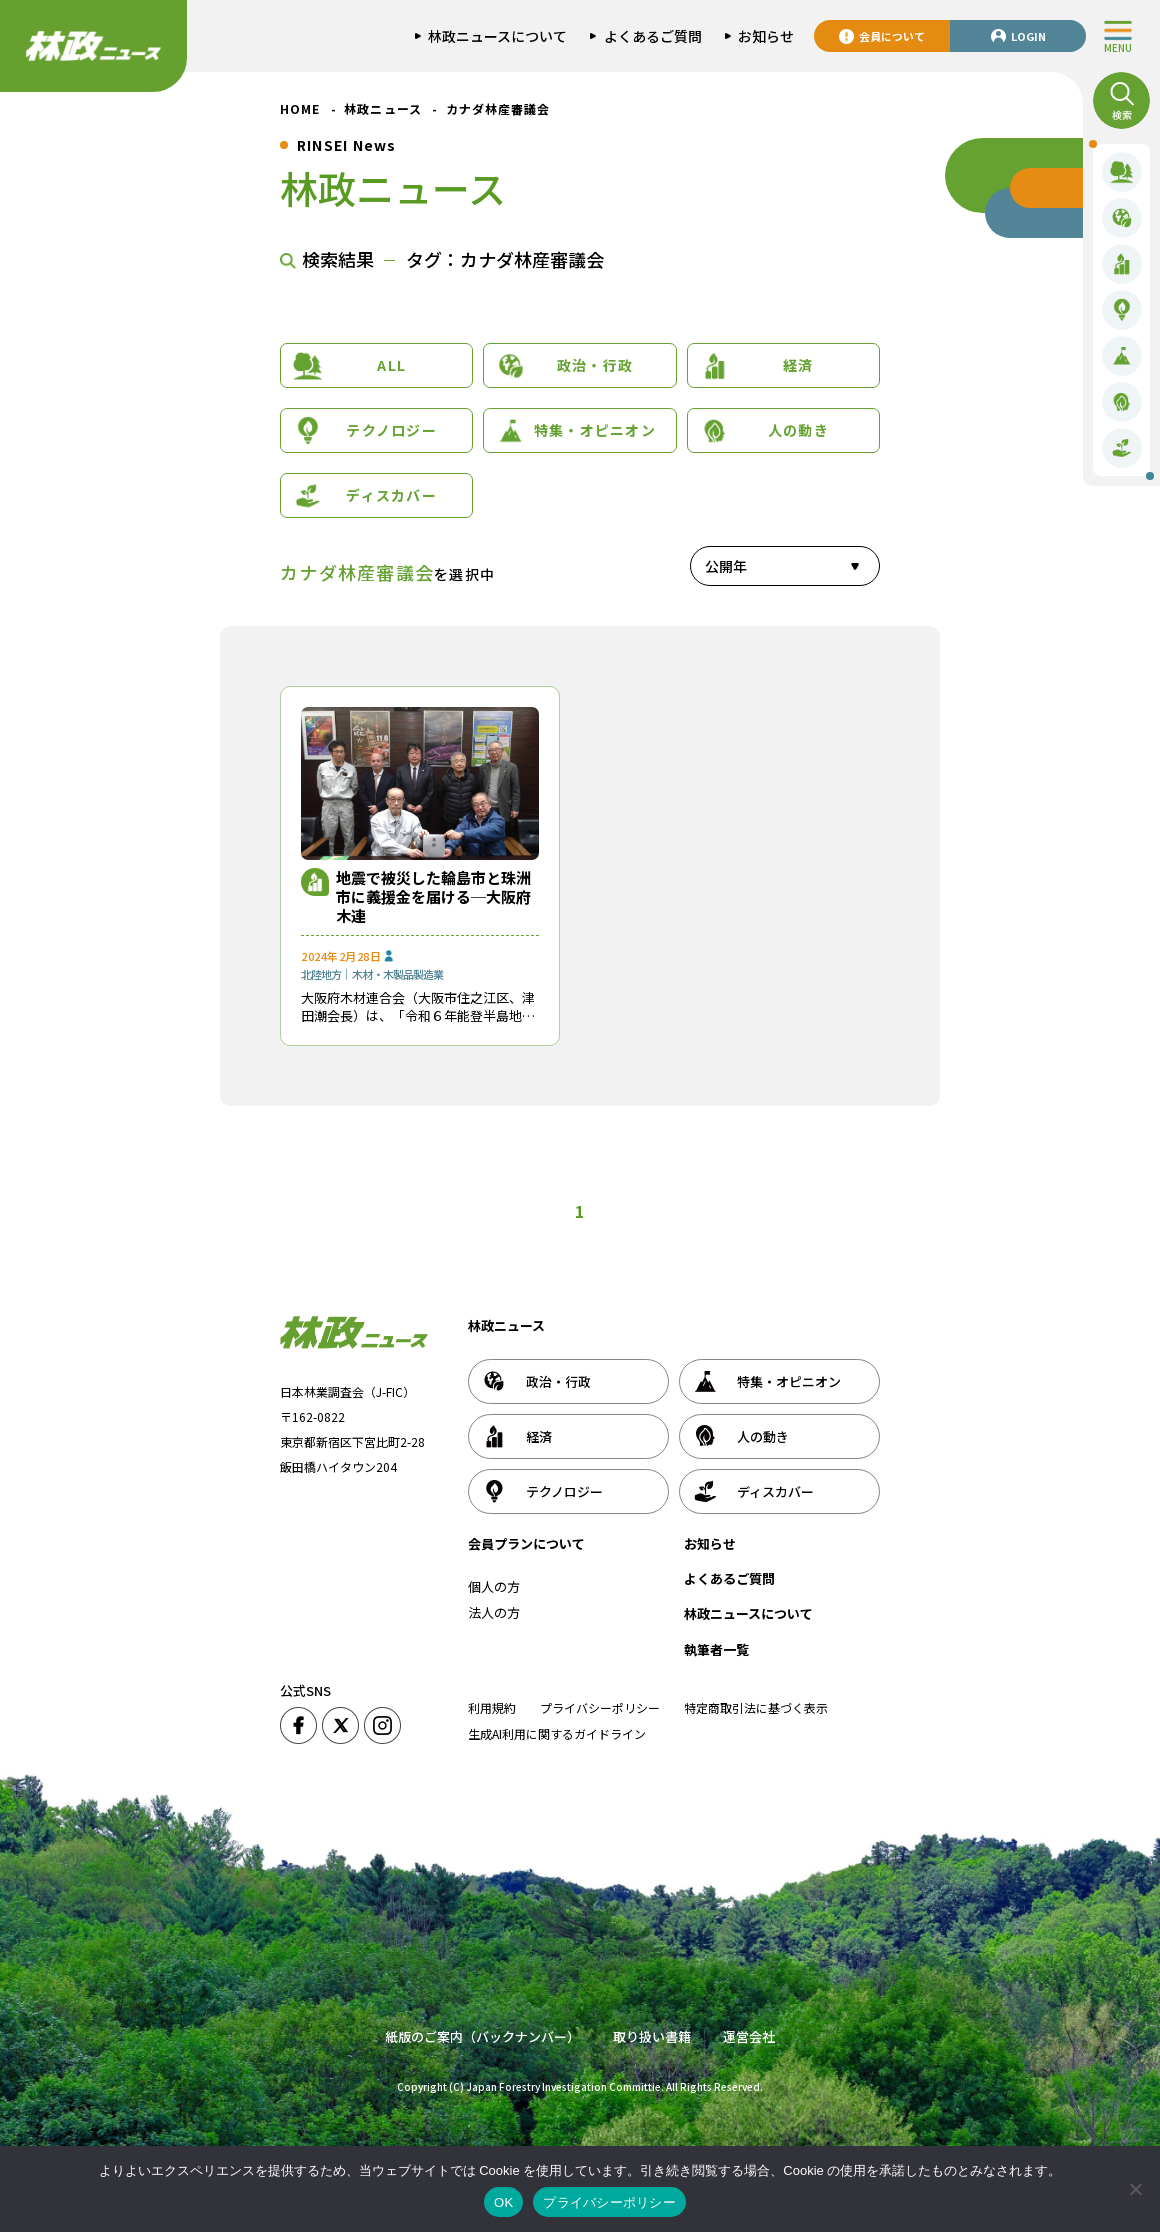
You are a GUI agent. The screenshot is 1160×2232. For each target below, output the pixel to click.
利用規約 (492, 1707)
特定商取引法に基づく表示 (756, 1707)
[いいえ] (1135, 2189)
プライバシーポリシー (600, 1707)
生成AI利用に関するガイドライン (557, 1733)
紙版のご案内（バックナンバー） (482, 2036)
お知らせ (710, 1543)
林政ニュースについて (748, 1613)
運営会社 (749, 2036)
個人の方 (494, 1586)
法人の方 (494, 1612)
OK (503, 2202)
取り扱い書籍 (652, 2036)
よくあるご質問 (729, 1578)
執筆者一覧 (716, 1649)
